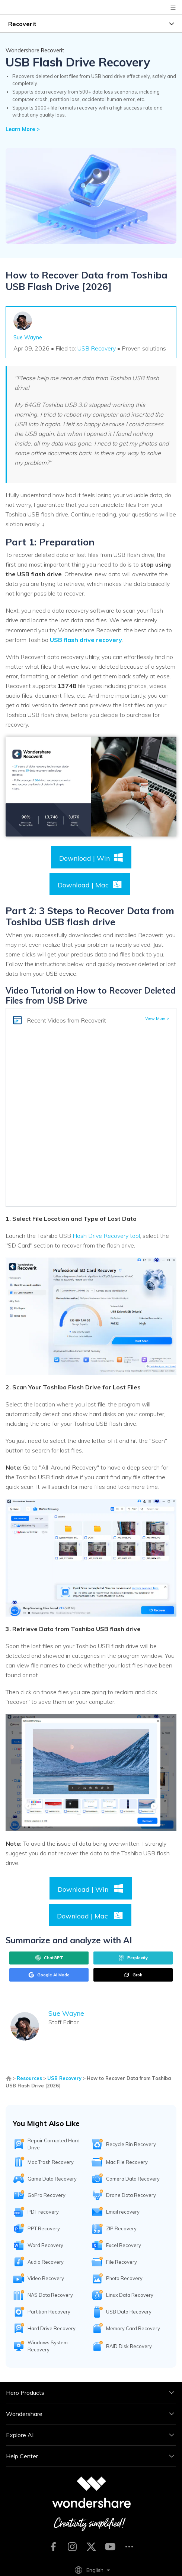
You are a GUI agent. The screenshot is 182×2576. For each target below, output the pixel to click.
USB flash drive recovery (86, 639)
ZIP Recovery (121, 2228)
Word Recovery (45, 2245)
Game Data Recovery (52, 2179)
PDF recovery (43, 2212)
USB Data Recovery (128, 2312)
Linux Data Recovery (129, 2295)
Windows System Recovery (48, 2345)
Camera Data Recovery (133, 2179)
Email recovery (123, 2212)
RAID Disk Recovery (129, 2346)
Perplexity (133, 1958)
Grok (133, 1975)
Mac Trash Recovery (51, 2162)
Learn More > (23, 129)
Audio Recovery (46, 2262)
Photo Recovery (124, 2278)
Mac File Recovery (127, 2162)
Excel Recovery (123, 2245)
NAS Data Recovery (50, 2295)
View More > (157, 1018)
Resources (29, 2078)
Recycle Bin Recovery (131, 2144)
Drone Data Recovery (131, 2195)
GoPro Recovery (47, 2195)
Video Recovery (46, 2278)
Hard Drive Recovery (52, 2328)
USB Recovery (96, 348)
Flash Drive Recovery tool (106, 1235)
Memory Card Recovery (133, 2328)
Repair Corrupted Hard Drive (54, 2144)
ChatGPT (49, 1958)
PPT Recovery (44, 2228)
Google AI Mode (49, 1975)
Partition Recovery (49, 2312)
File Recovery (121, 2262)
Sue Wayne (27, 337)
